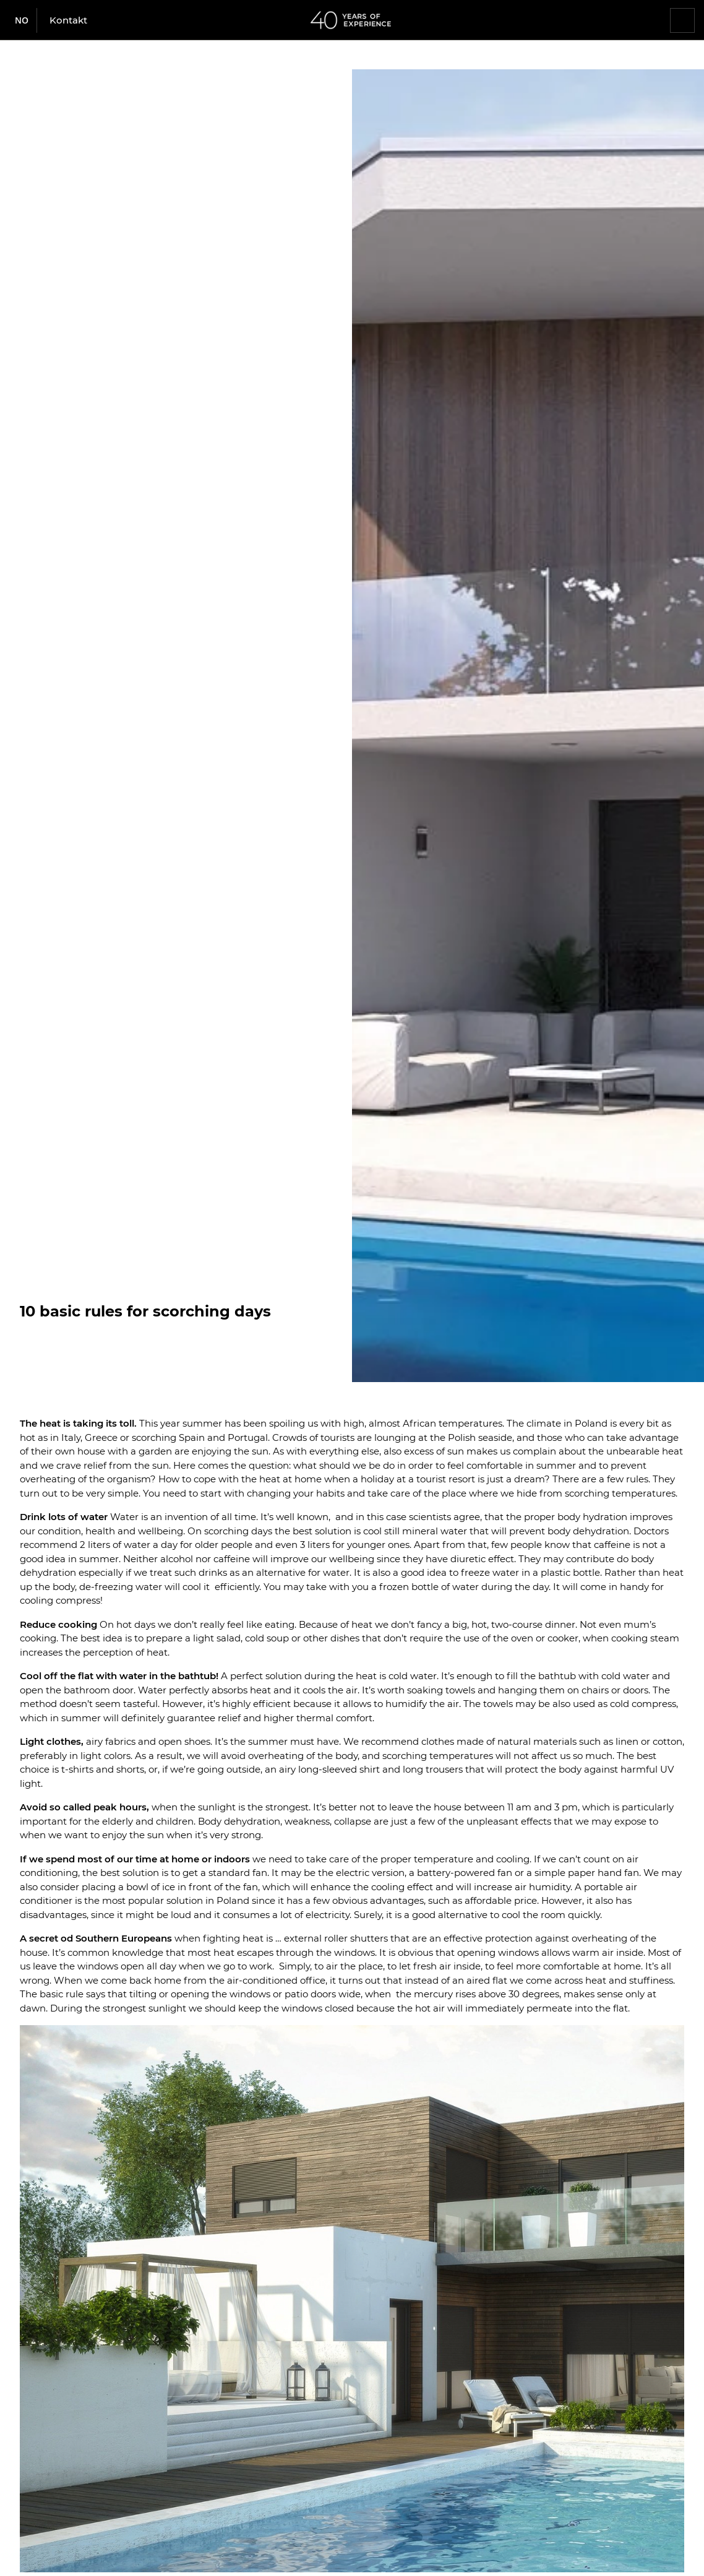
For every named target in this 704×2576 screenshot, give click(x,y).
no (21, 20)
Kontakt (68, 20)
